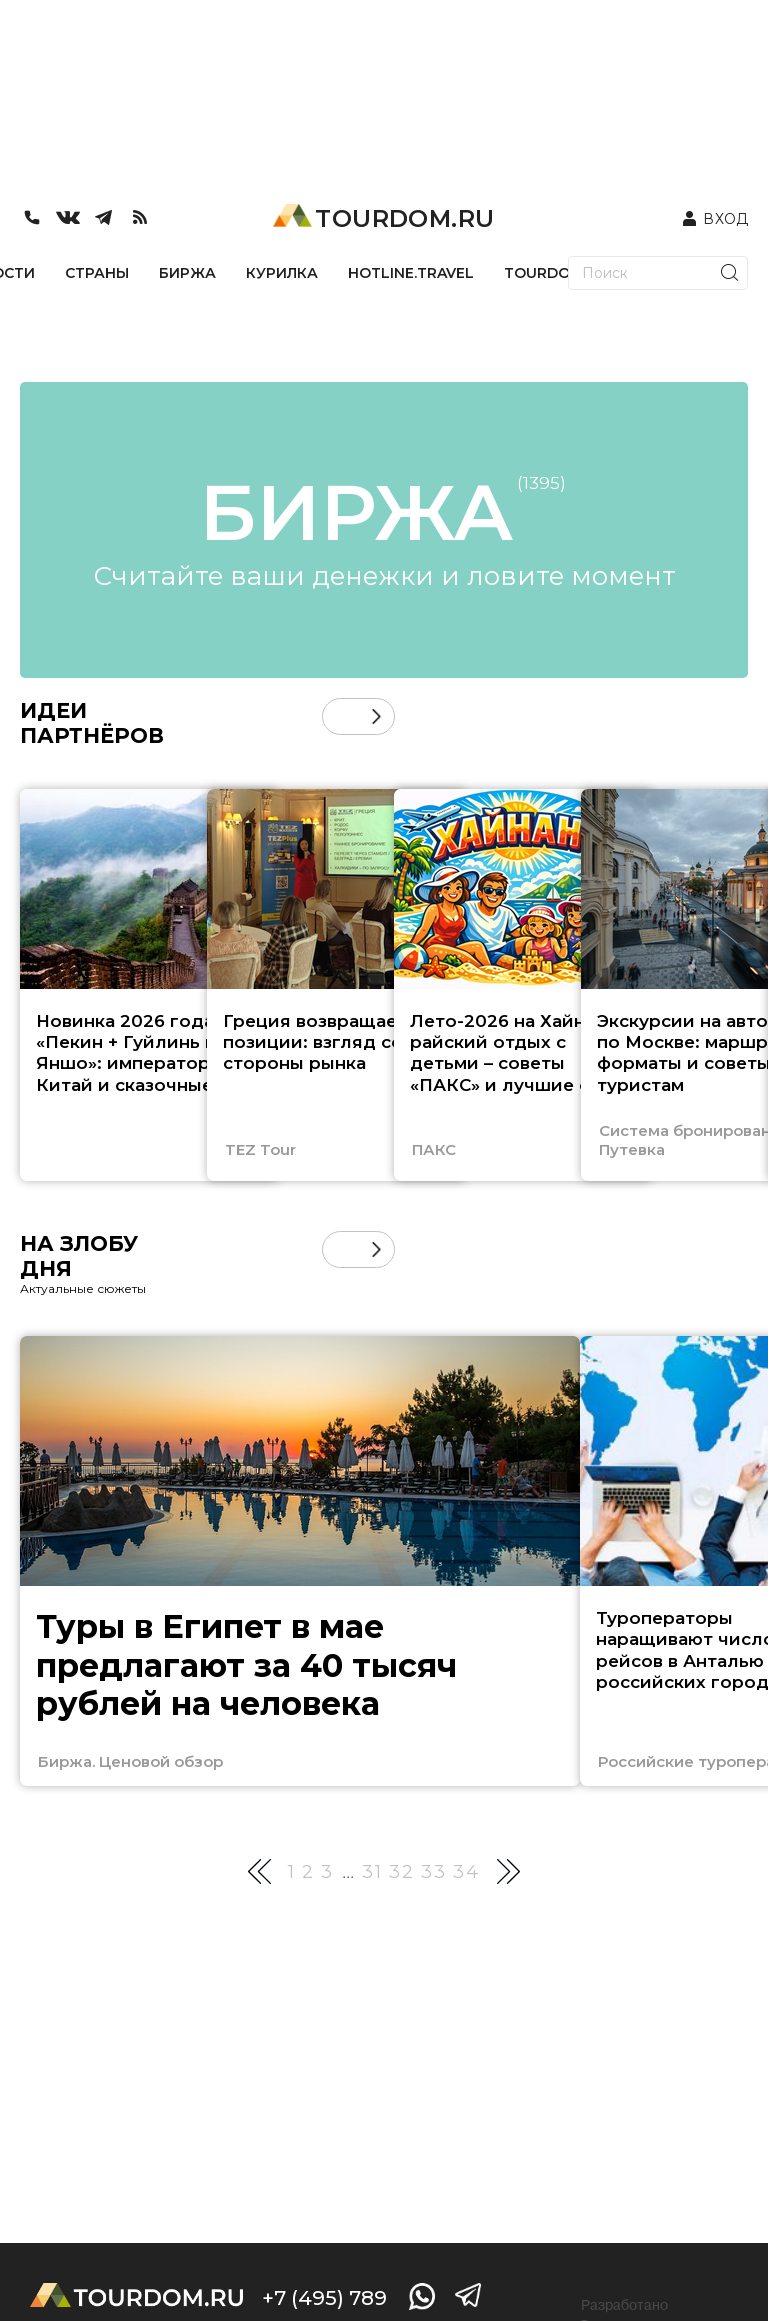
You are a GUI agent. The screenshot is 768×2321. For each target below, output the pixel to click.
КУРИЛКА (282, 273)
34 (466, 1872)
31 (372, 1872)
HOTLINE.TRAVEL (411, 273)
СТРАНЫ (97, 273)
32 (402, 1872)
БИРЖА (187, 273)
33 (434, 1872)
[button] (376, 716)
